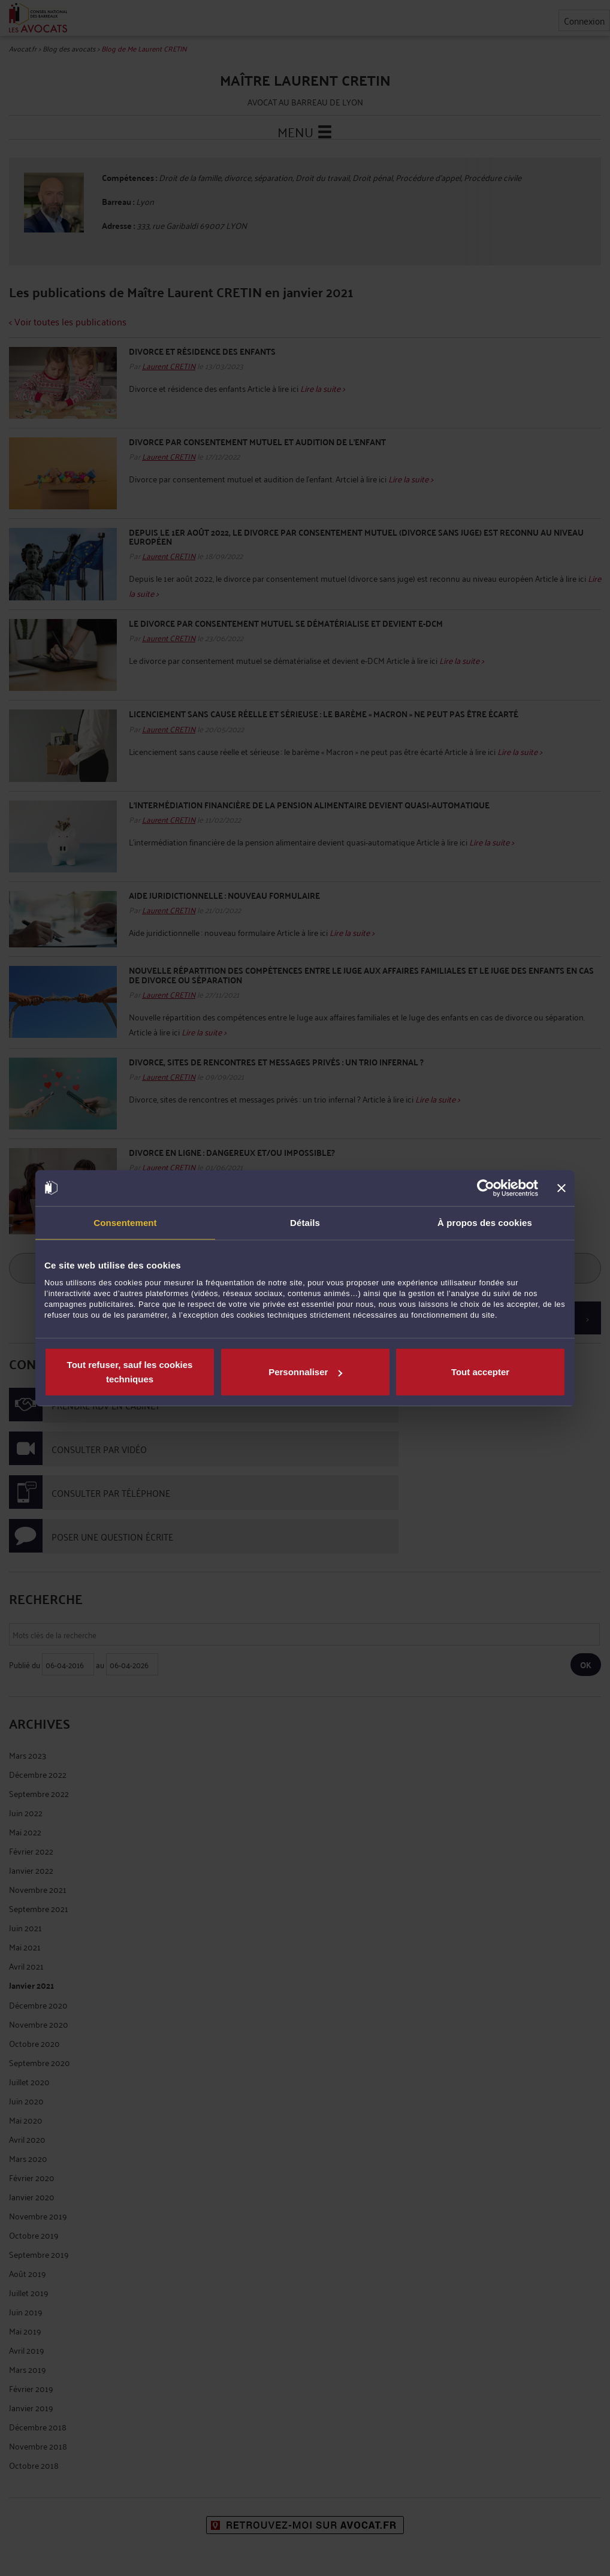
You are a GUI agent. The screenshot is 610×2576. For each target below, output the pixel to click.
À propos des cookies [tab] (484, 1222)
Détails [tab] (305, 1222)
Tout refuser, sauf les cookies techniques (130, 1372)
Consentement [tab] (124, 1222)
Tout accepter (480, 1372)
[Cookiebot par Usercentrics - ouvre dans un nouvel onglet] (485, 1188)
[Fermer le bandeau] (561, 1187)
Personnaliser (305, 1372)
